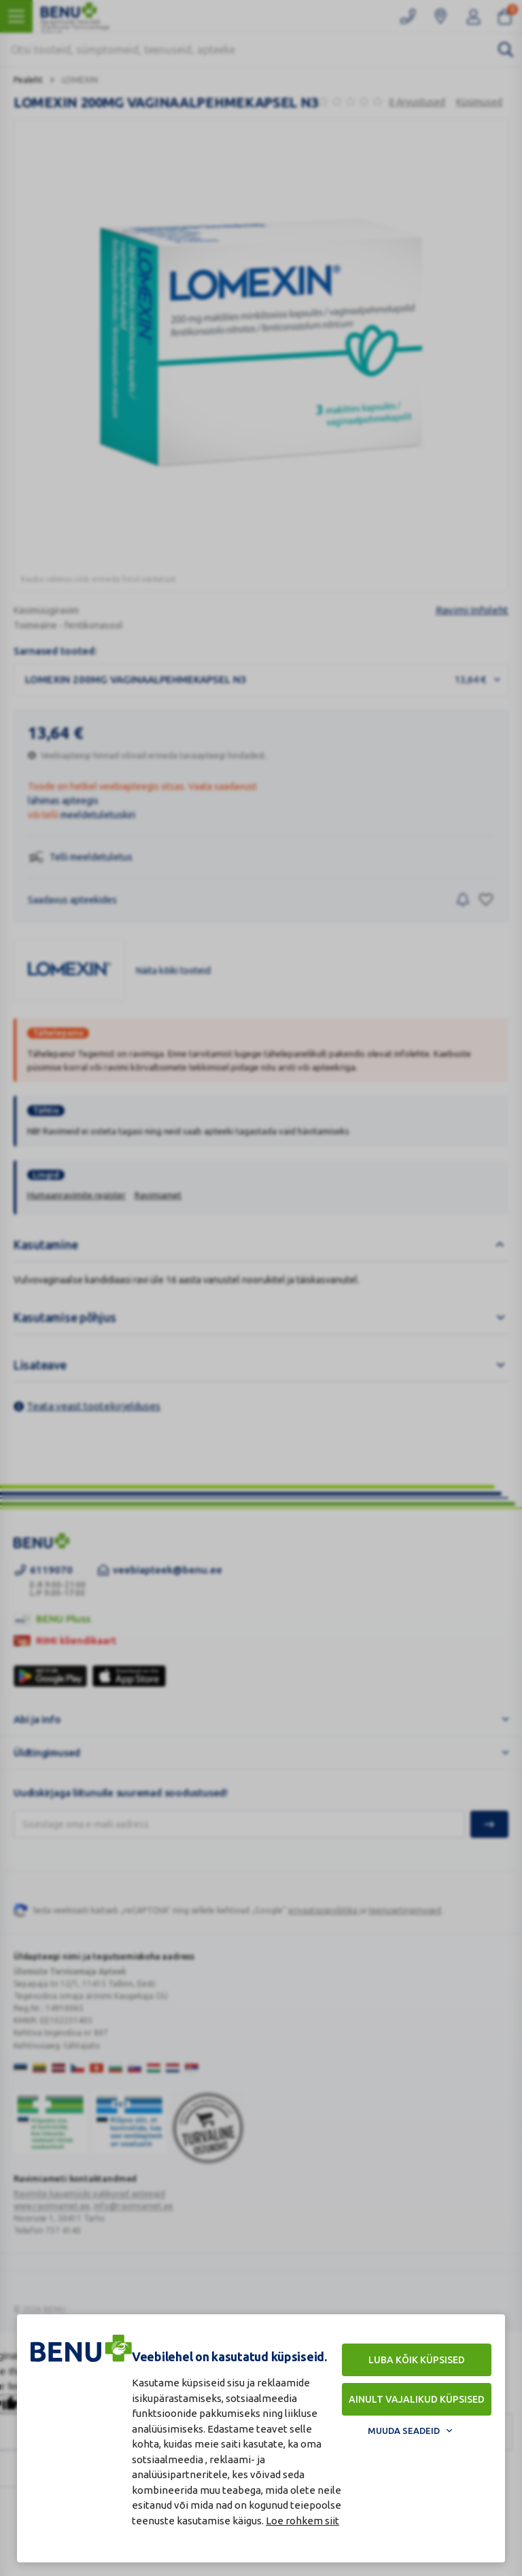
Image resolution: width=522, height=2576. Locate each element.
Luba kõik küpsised (416, 2359)
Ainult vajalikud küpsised (417, 2399)
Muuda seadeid (404, 2430)
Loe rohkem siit (302, 2520)
